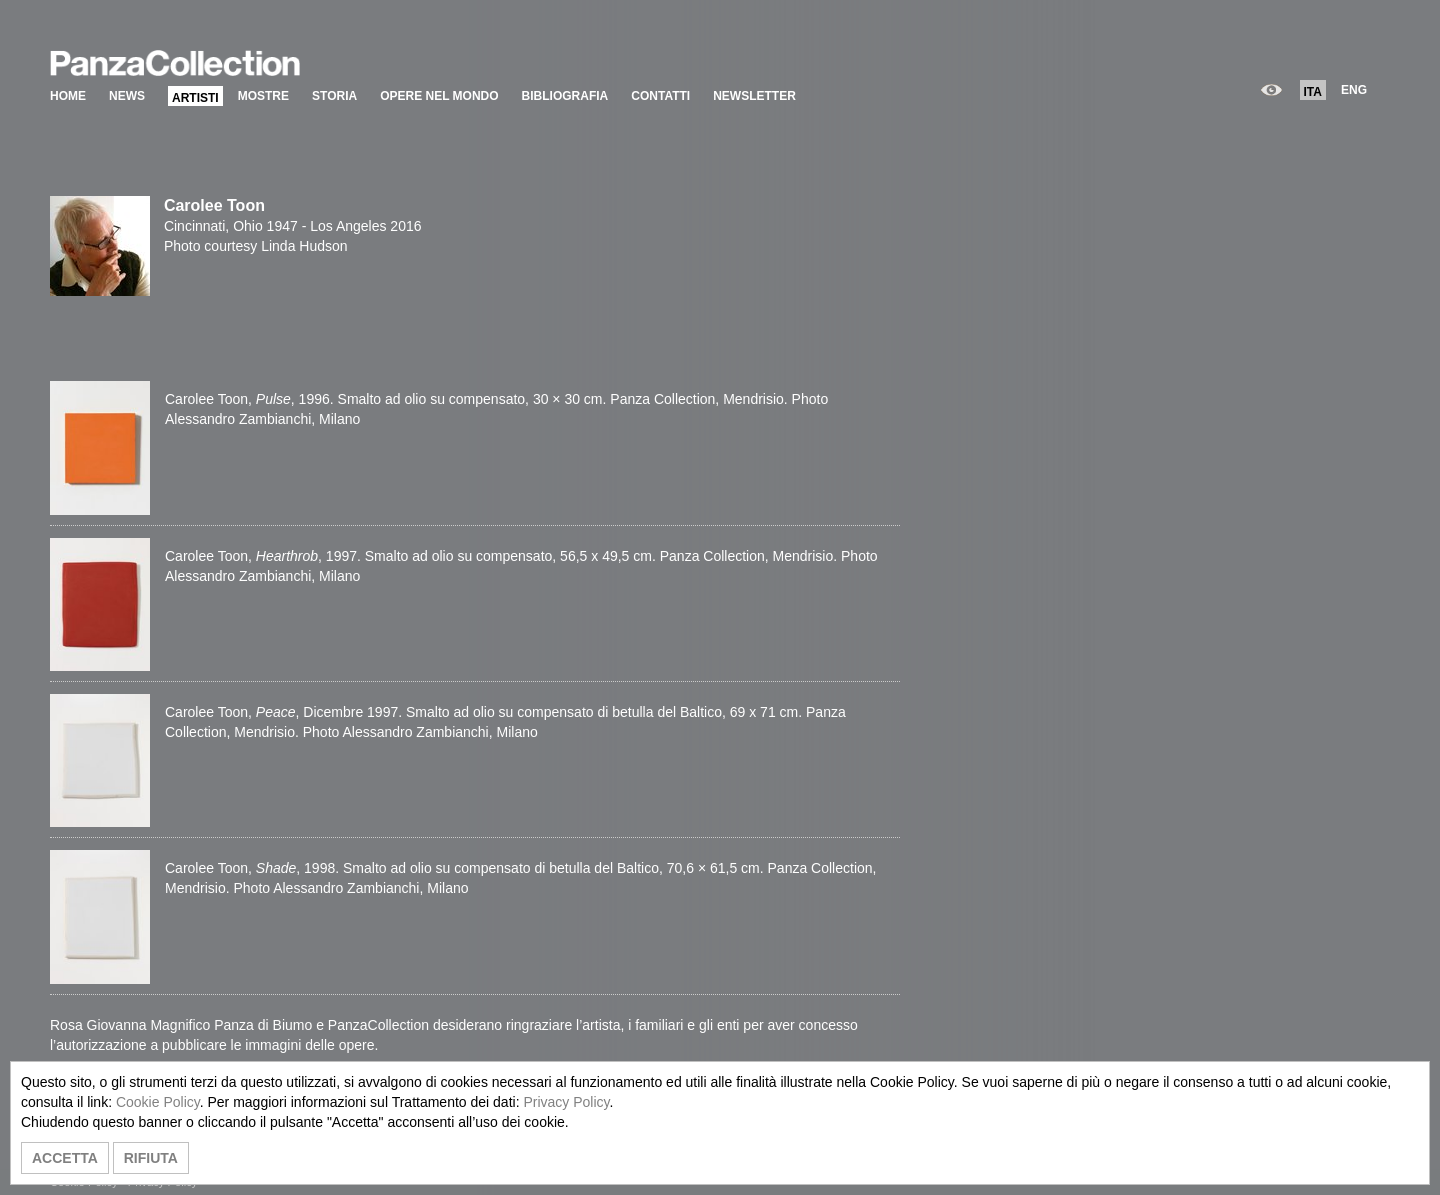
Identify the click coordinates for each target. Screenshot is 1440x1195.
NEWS (127, 96)
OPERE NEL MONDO (439, 96)
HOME (68, 96)
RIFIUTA (151, 1158)
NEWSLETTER (754, 96)
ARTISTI (195, 98)
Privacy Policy (566, 1102)
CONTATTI (660, 96)
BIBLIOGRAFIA (565, 96)
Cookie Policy (158, 1102)
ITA (1313, 92)
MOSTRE (263, 96)
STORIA (334, 96)
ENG (1354, 90)
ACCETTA (65, 1158)
